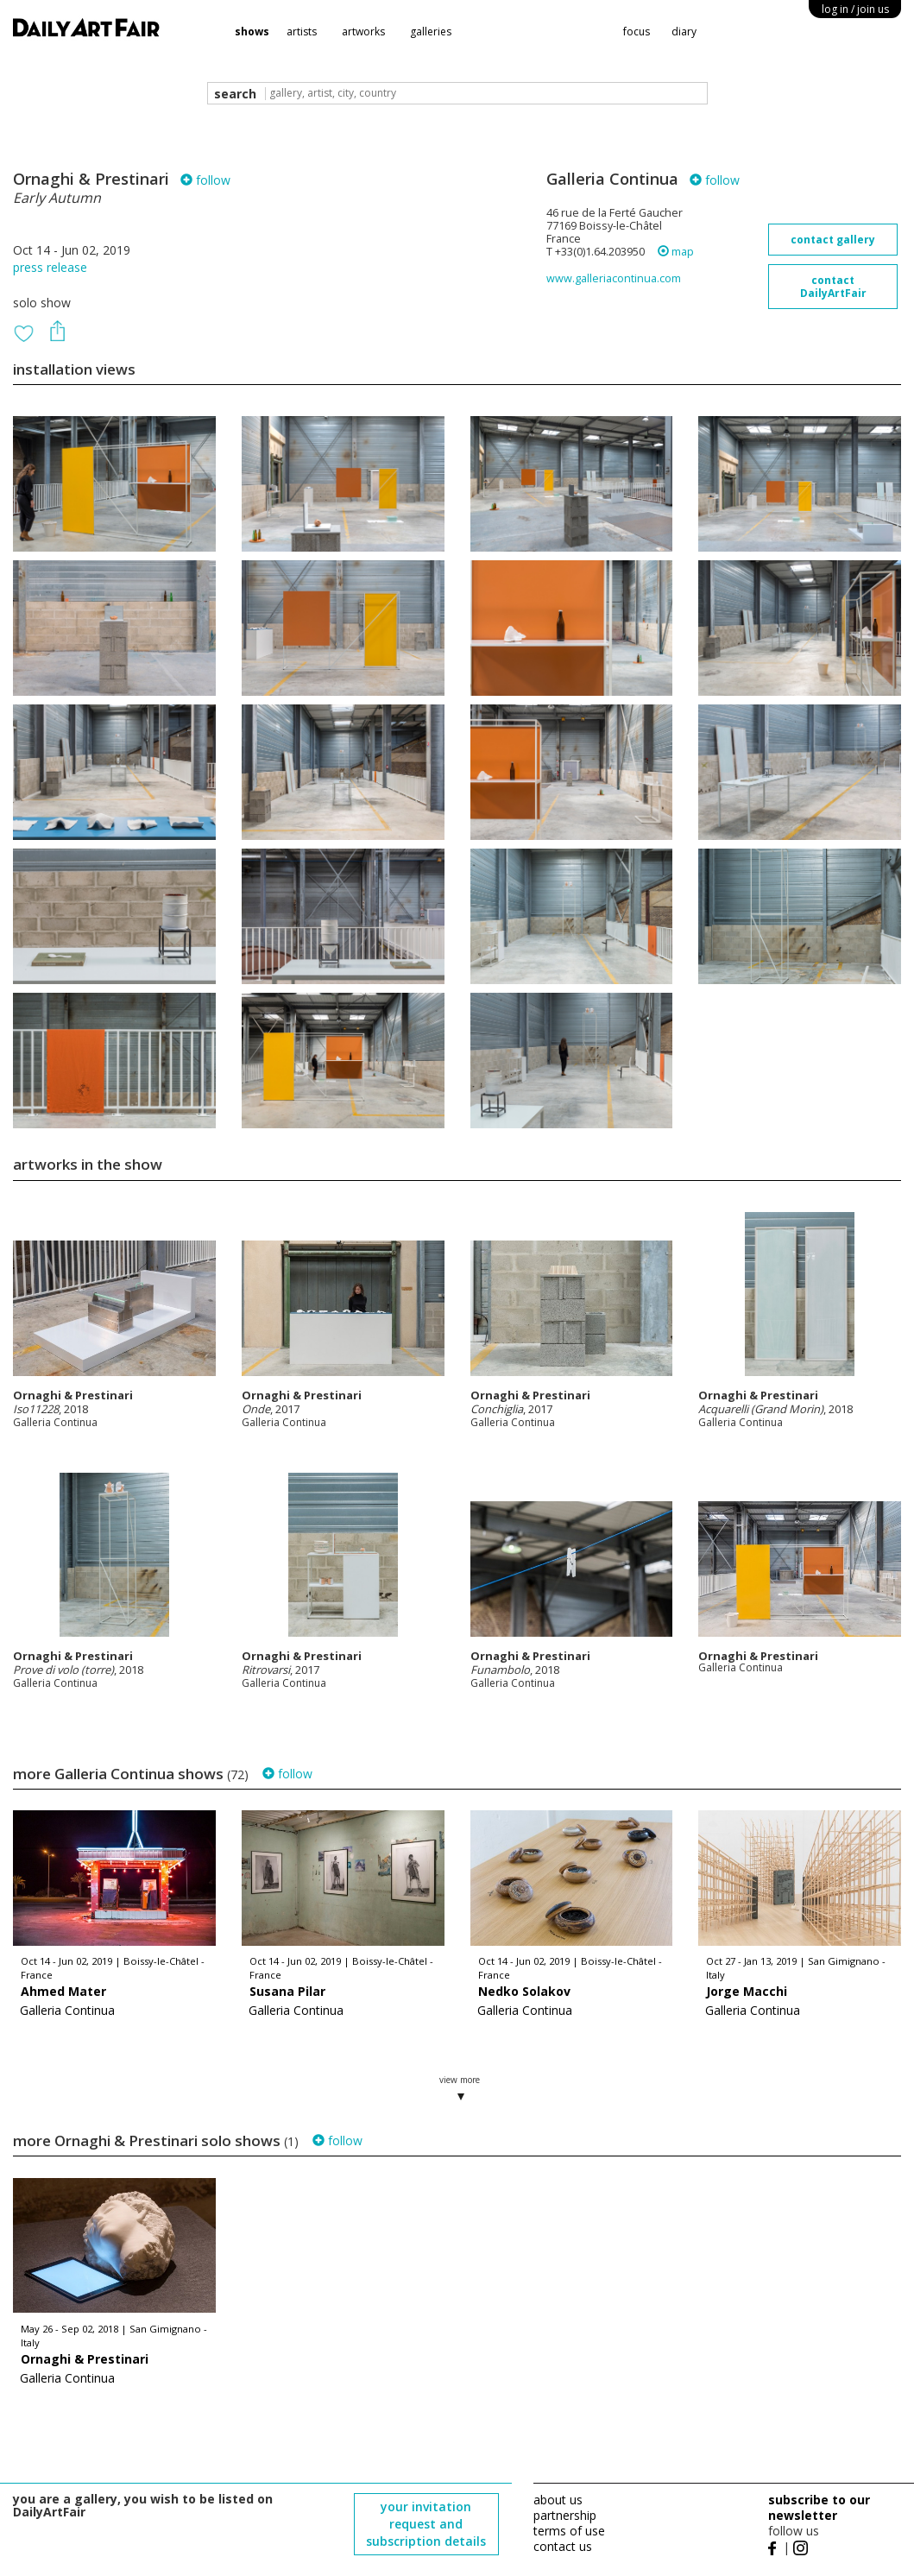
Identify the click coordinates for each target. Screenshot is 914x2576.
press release (50, 267)
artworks (363, 31)
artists (302, 31)
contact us (562, 2546)
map (676, 251)
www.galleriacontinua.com (613, 278)
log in (855, 9)
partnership (564, 2515)
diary (684, 31)
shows (252, 31)
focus (636, 31)
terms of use (569, 2530)
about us (558, 2499)
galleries (430, 31)
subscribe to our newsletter (819, 2507)
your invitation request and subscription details (426, 2523)
